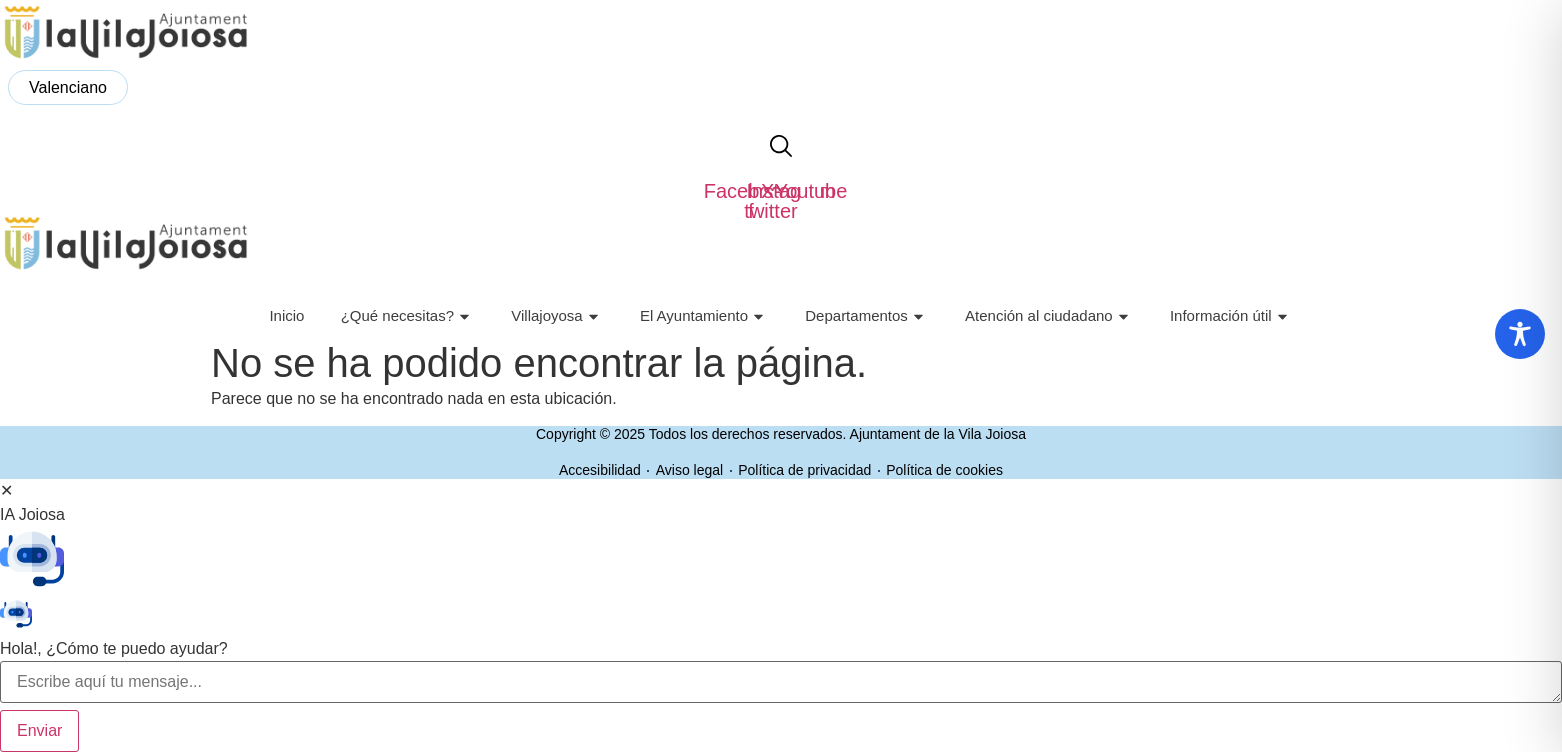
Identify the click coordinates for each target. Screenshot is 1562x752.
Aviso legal (689, 470)
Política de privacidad (804, 470)
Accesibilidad (600, 470)
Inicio (286, 315)
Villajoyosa (557, 316)
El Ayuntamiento (704, 316)
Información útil (1231, 316)
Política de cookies (944, 470)
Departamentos (867, 316)
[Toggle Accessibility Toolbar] (1520, 334)
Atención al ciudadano (1049, 316)
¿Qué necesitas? (408, 316)
